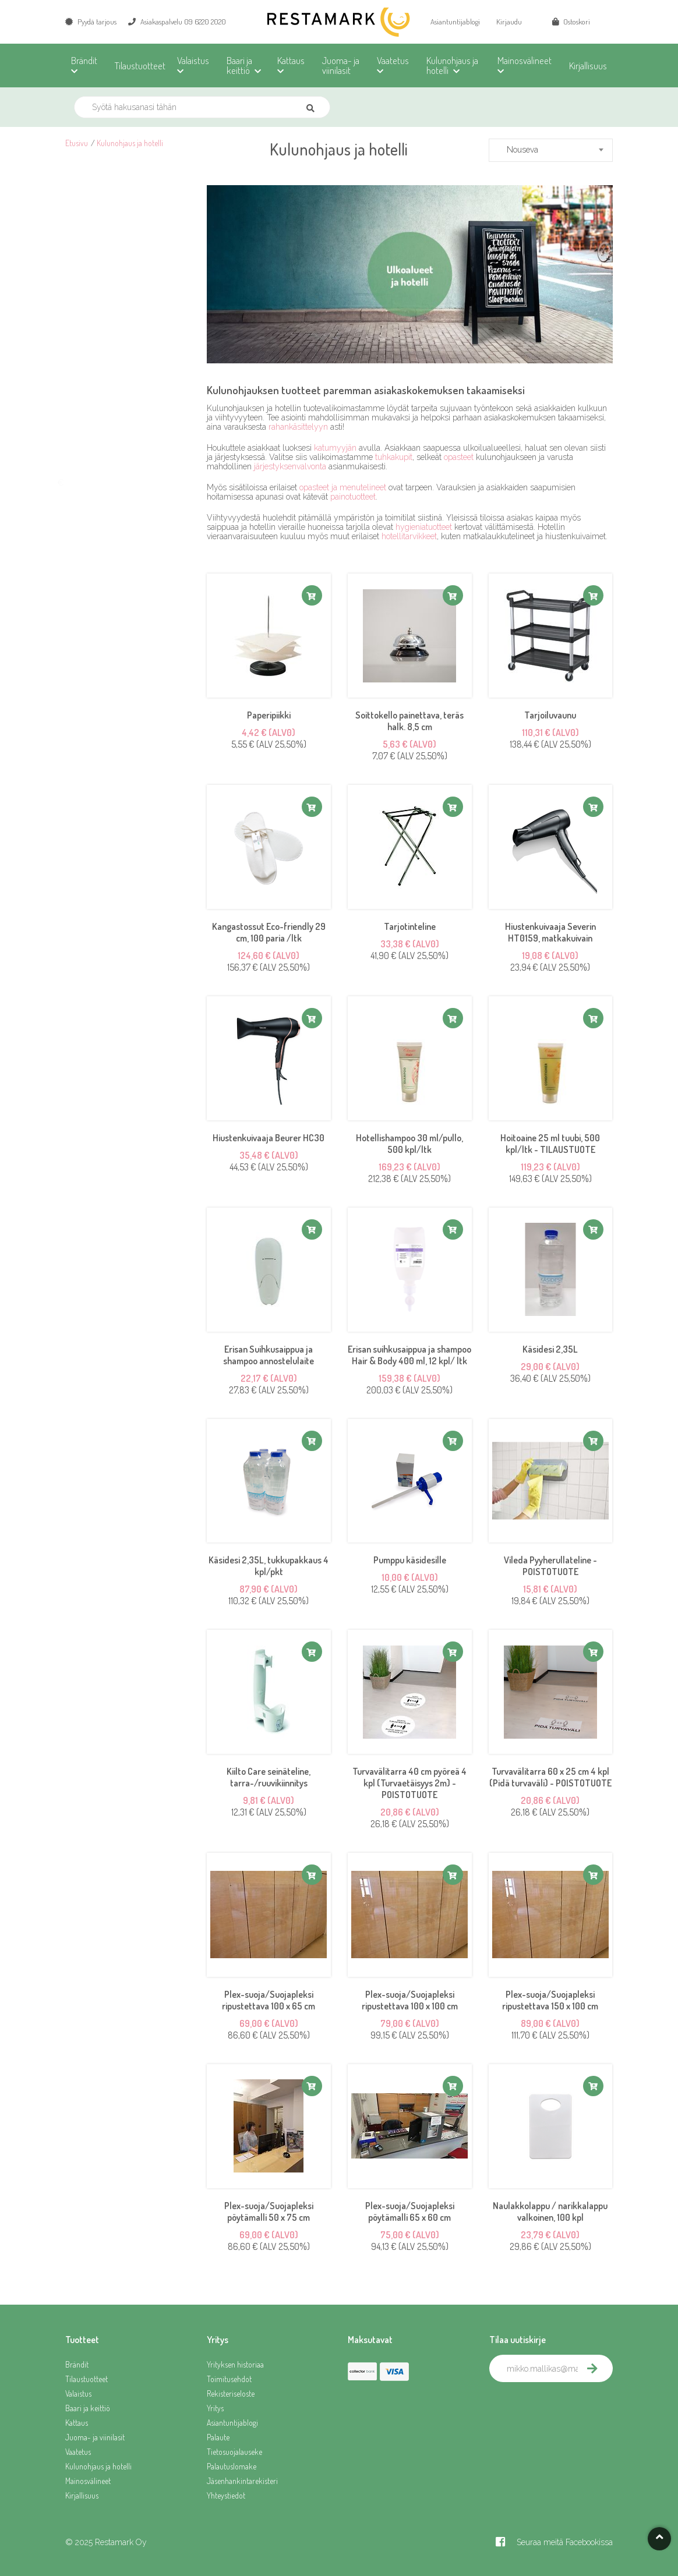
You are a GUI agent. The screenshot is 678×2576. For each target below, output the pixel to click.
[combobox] (551, 150)
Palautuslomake (231, 2466)
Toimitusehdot (229, 2379)
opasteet (459, 457)
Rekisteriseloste (231, 2393)
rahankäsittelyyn (298, 426)
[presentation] (577, 2407)
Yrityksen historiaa (235, 2364)
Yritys (215, 2408)
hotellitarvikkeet (409, 536)
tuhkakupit (393, 457)
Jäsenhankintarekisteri (242, 2481)
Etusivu (76, 143)
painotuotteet (353, 496)
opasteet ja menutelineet (342, 487)
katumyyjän (335, 447)
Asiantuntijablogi (455, 21)
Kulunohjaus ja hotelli (130, 143)
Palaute (218, 2437)
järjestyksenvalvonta (290, 466)
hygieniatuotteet (424, 527)
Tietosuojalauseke (234, 2452)
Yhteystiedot (226, 2495)
